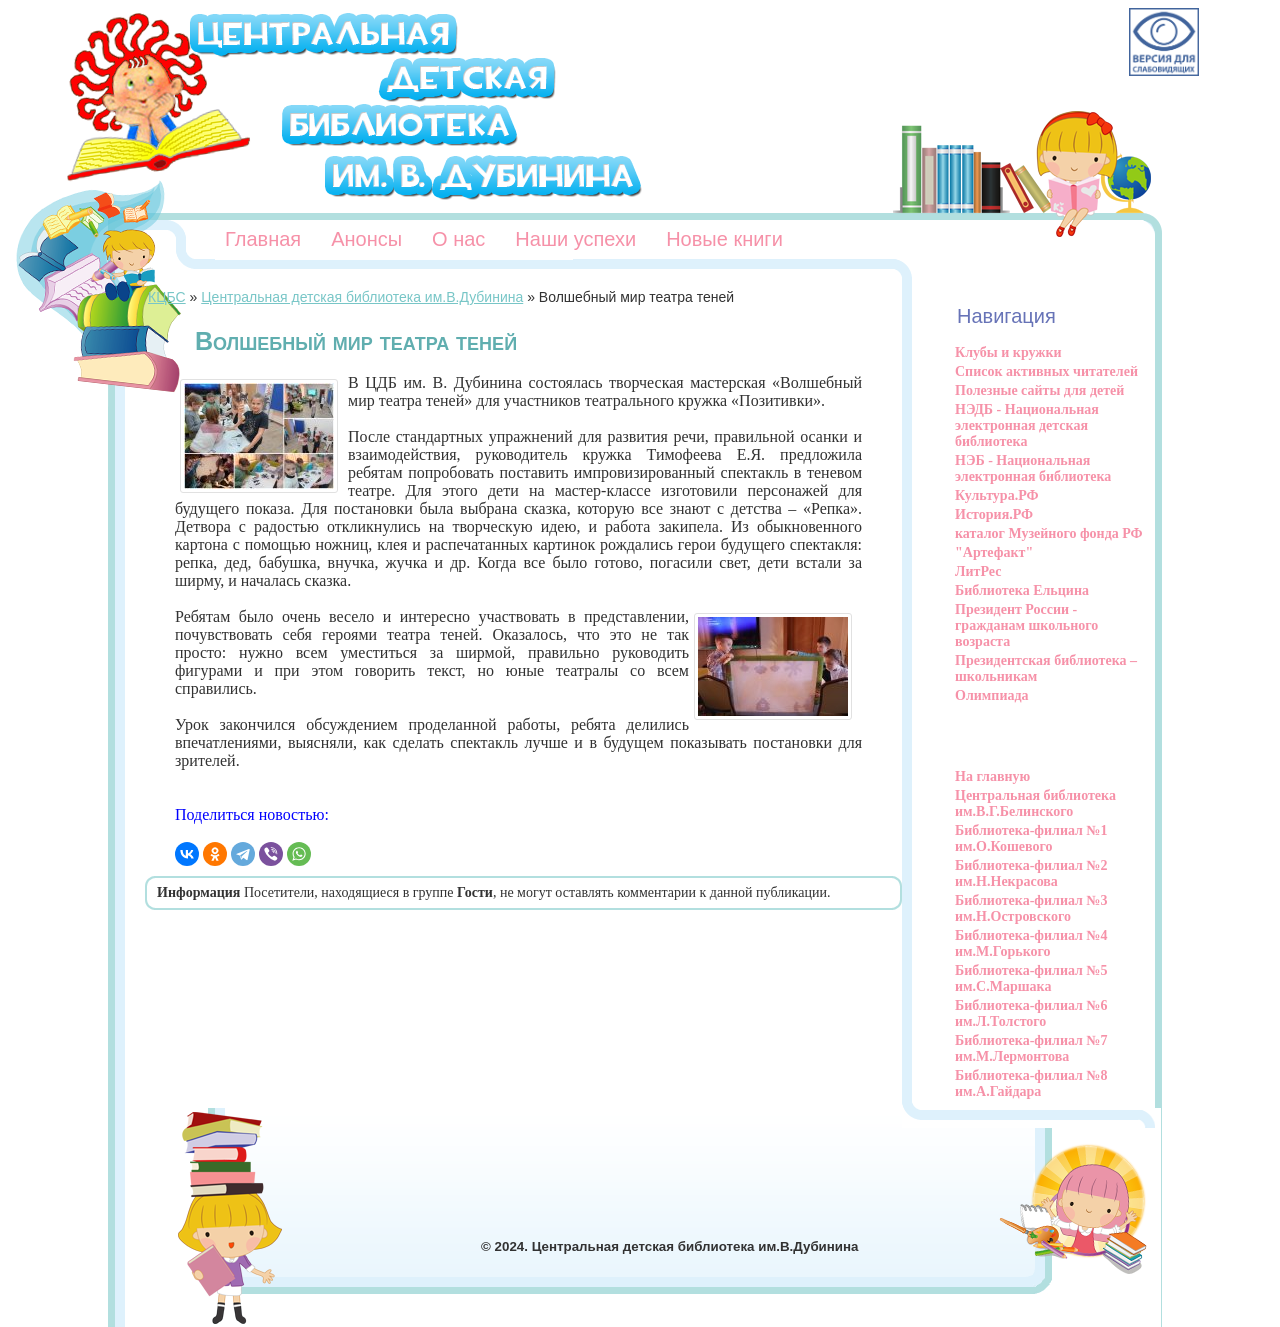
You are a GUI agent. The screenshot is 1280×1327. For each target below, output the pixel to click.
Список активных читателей (1046, 371)
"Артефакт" (994, 552)
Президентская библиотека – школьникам (1046, 668)
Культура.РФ (997, 495)
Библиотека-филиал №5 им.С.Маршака (1031, 978)
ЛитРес (978, 571)
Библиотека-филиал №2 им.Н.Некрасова (1031, 873)
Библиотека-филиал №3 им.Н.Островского (1031, 908)
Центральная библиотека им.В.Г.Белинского (1035, 803)
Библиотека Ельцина (1022, 590)
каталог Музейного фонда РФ (1049, 533)
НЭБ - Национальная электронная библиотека (1033, 468)
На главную (992, 776)
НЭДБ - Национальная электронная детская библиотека (1027, 425)
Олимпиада (992, 695)
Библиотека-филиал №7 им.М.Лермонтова (1031, 1048)
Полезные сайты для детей (1039, 390)
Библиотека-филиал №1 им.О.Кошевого (1031, 838)
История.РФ (994, 514)
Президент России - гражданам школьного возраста (1026, 625)
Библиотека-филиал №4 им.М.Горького (1031, 943)
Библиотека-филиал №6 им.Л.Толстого (1031, 1013)
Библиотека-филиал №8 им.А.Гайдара (1031, 1083)
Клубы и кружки (1008, 352)
